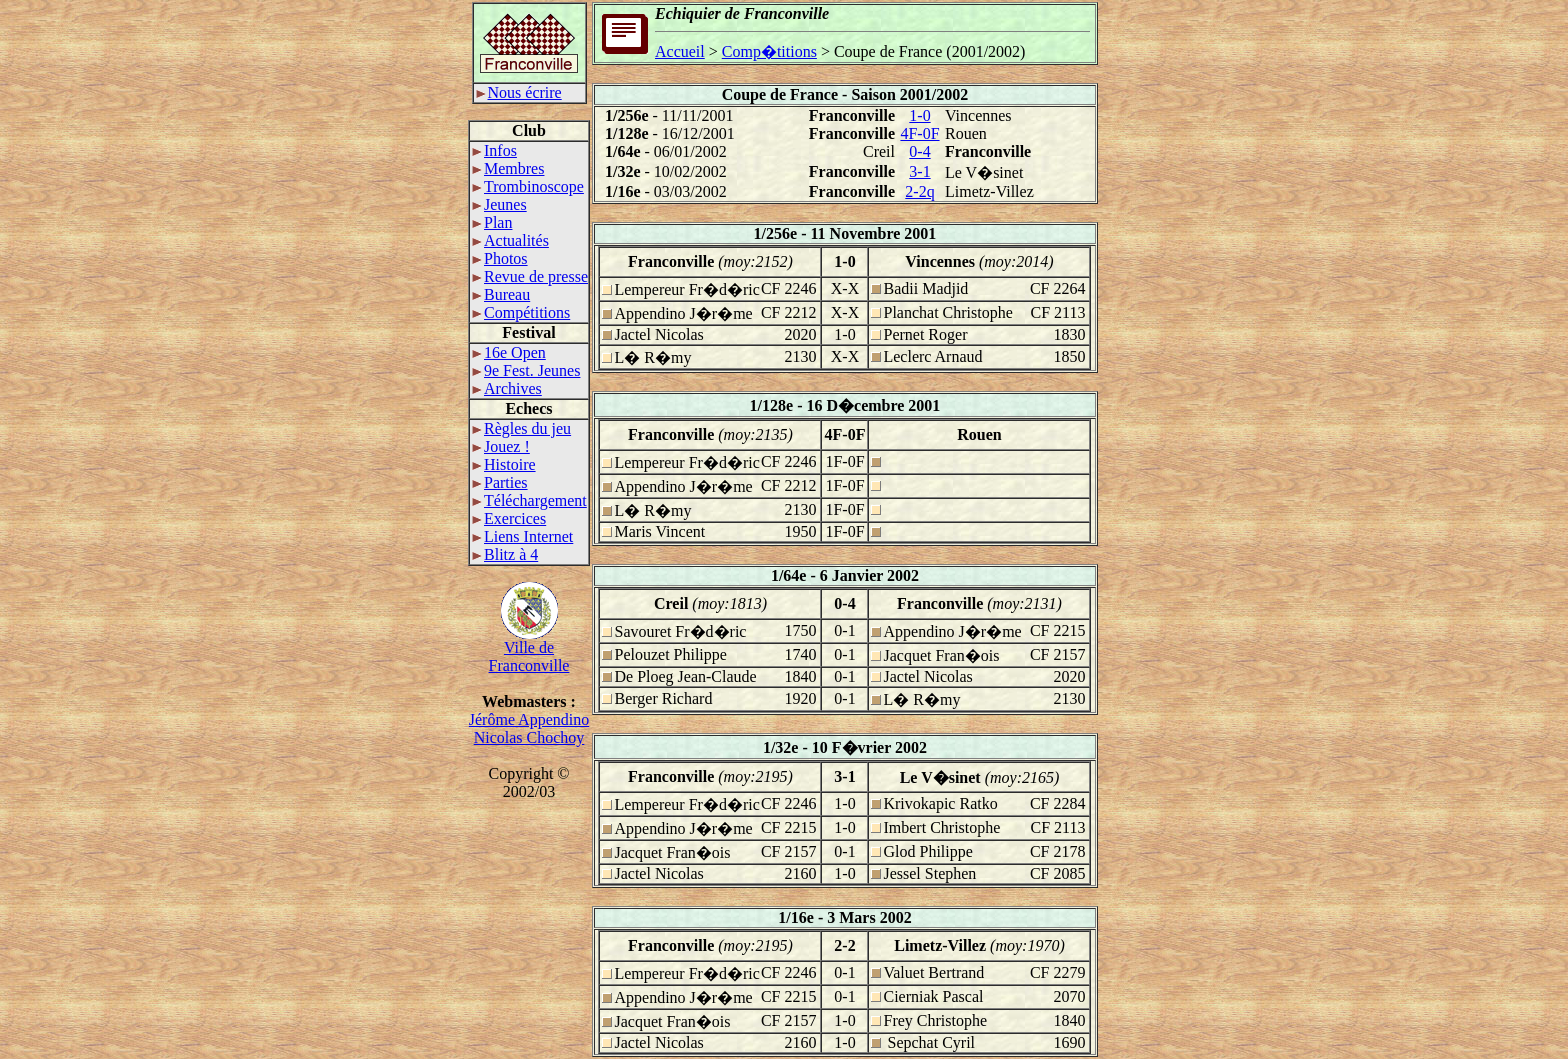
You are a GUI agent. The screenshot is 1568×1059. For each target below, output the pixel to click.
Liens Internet (522, 536)
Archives (507, 388)
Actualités (510, 240)
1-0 (919, 115)
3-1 (919, 171)
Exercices (509, 518)
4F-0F (919, 133)
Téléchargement (529, 500)
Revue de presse (530, 276)
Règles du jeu (521, 428)
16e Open (509, 352)
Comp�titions (769, 51)
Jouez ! (501, 446)
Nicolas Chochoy (529, 737)
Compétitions (521, 312)
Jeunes (499, 204)
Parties (500, 482)
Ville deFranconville (529, 649)
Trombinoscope (528, 186)
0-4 (919, 151)
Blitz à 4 (505, 554)
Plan (492, 222)
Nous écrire (519, 92)
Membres (508, 168)
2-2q (919, 191)
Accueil (680, 51)
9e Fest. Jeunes (526, 370)
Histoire (504, 464)
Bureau (501, 294)
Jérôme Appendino (529, 719)
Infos (494, 150)
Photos (500, 258)
